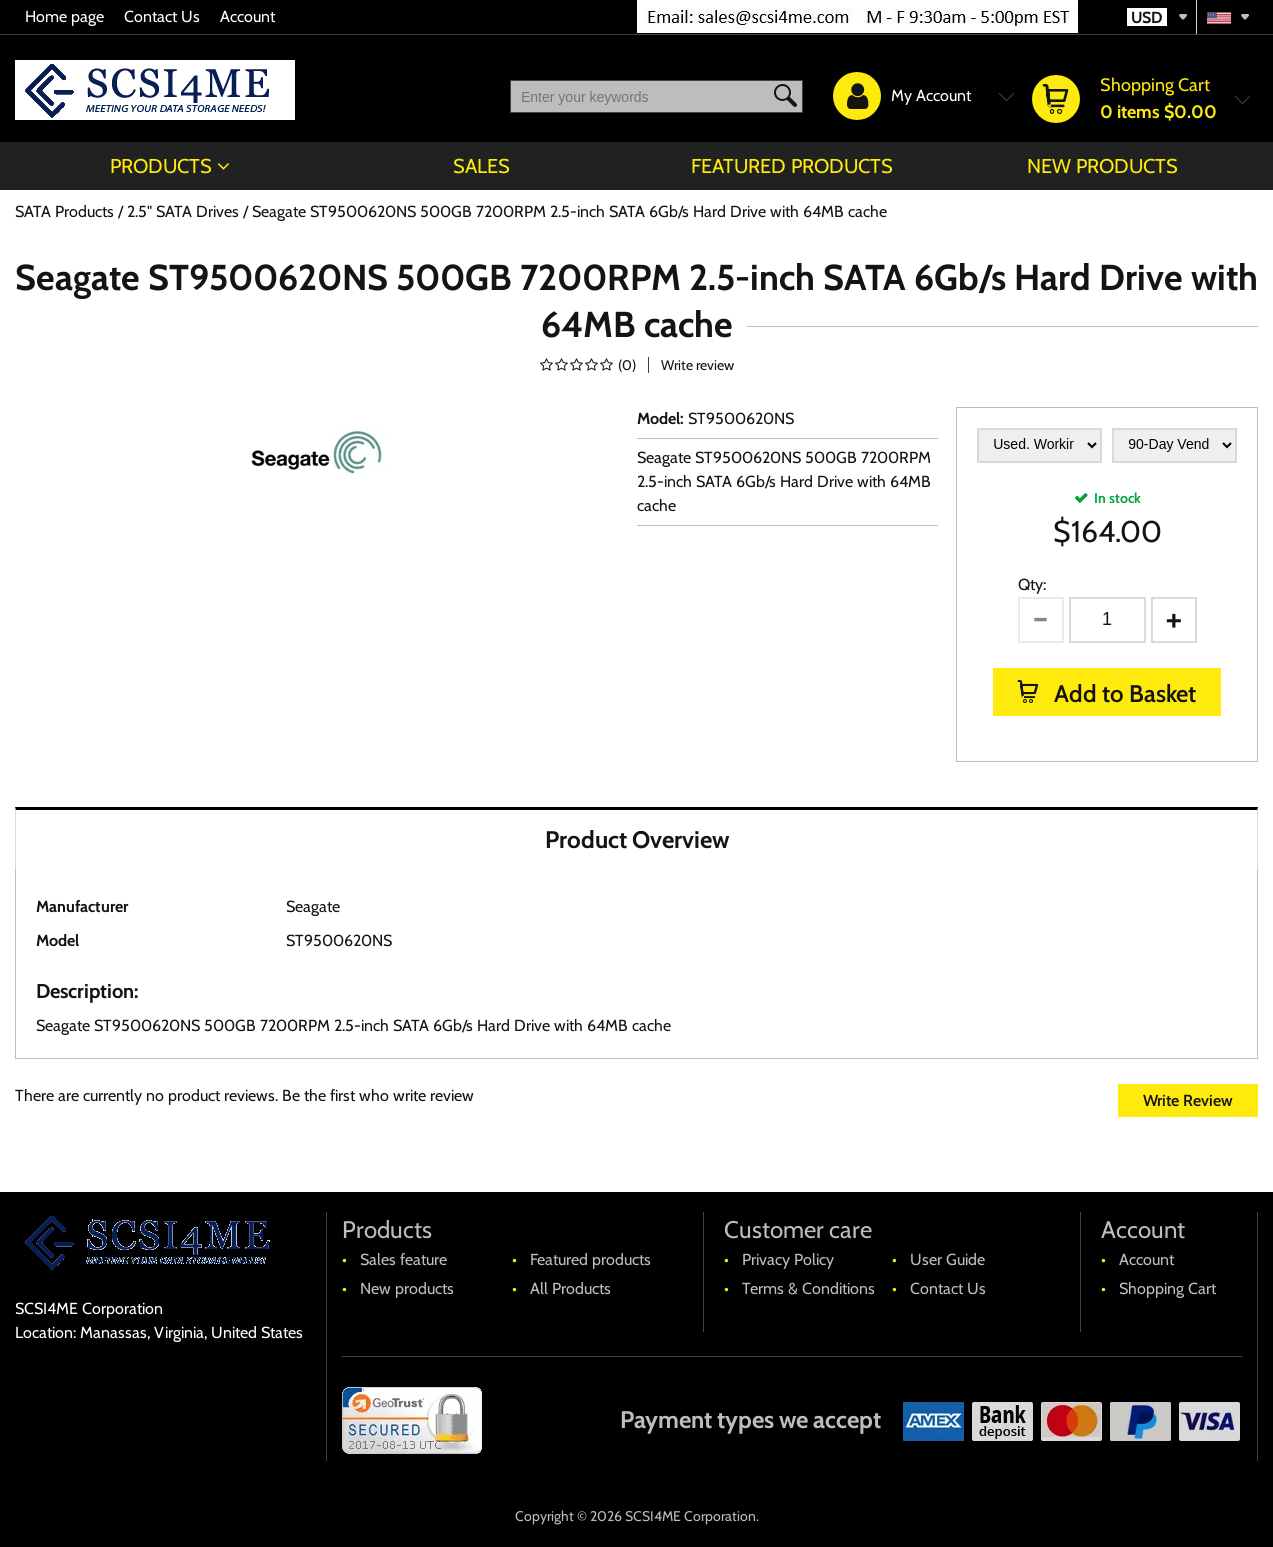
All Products (570, 1288)
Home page (64, 16)
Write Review (1188, 1100)
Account (247, 16)
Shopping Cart (1167, 1288)
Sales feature (403, 1259)
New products (1102, 166)
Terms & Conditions (808, 1288)
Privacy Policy (788, 1259)
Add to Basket (1122, 693)
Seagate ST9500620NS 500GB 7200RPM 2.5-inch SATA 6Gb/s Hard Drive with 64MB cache (784, 481)
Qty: (1032, 584)
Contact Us (162, 16)
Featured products (792, 166)
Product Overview (637, 839)
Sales (481, 166)
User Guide (947, 1259)
